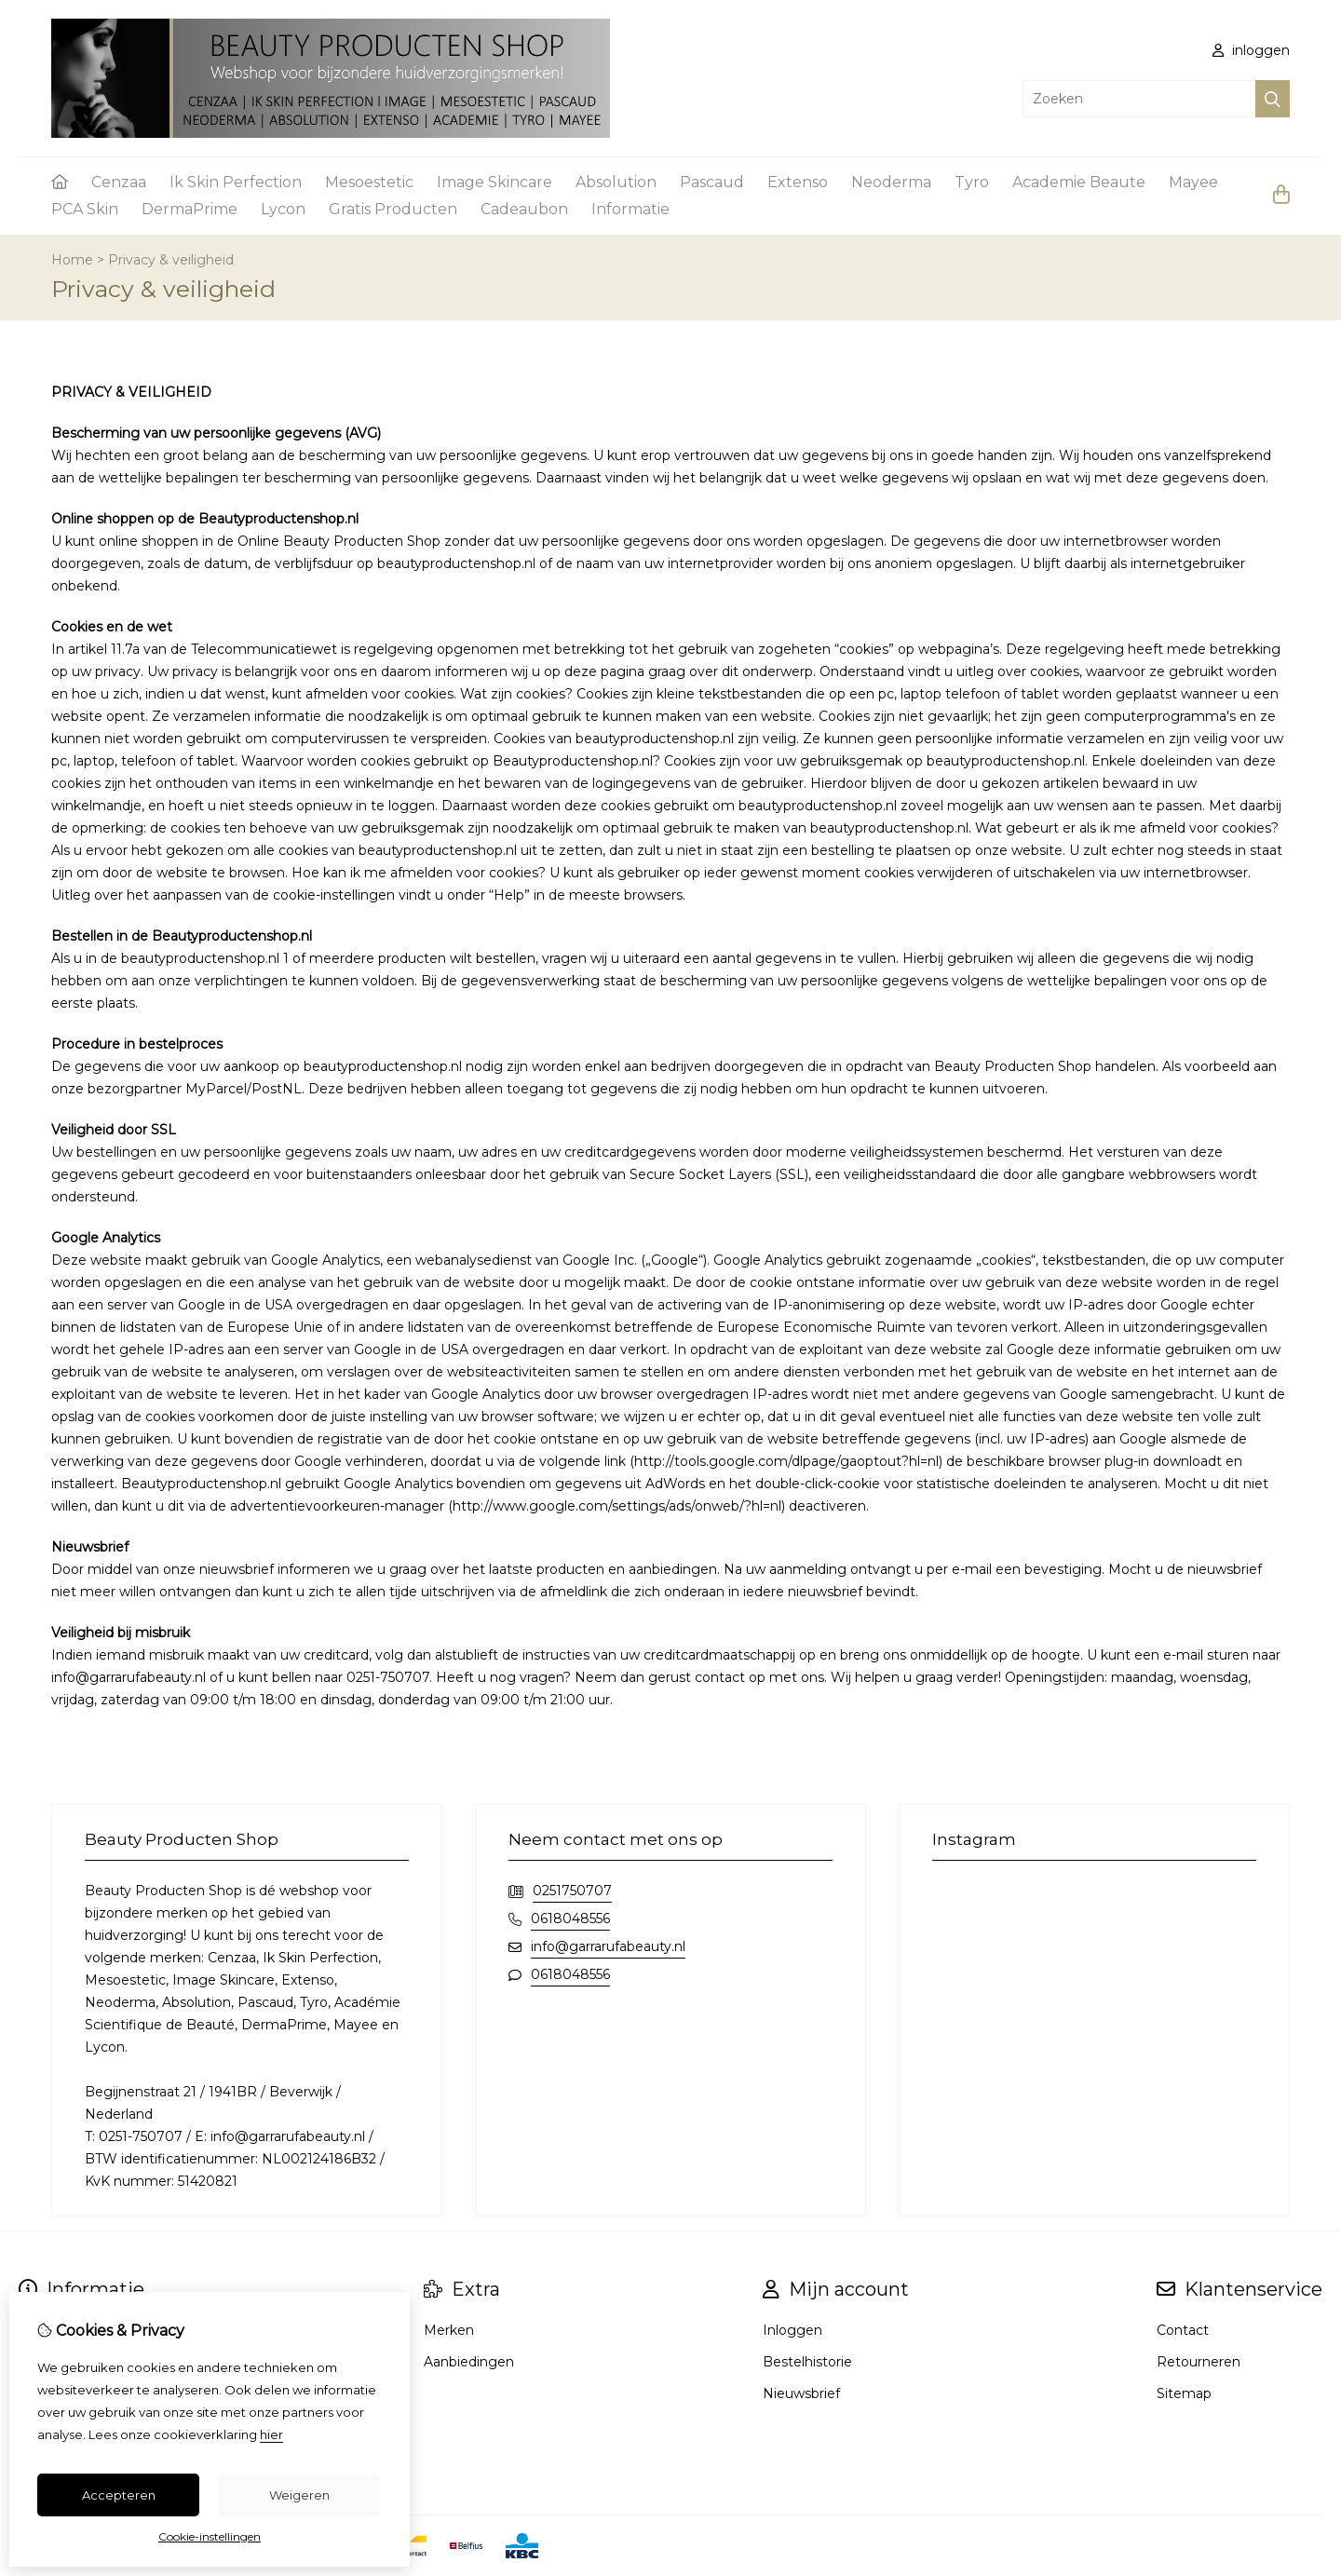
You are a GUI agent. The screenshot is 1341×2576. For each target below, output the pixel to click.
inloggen (1251, 50)
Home (72, 259)
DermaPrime (189, 209)
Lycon (283, 209)
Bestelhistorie (807, 2361)
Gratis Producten (393, 209)
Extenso (797, 182)
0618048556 (570, 1918)
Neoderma (891, 182)
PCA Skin (84, 209)
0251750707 (572, 1890)
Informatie (630, 209)
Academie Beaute (1078, 182)
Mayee (1193, 182)
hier (271, 2434)
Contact (1183, 2330)
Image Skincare (494, 182)
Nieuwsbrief (801, 2393)
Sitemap (1184, 2393)
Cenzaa (118, 182)
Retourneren (1198, 2361)
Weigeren (299, 2495)
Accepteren (119, 2495)
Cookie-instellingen (209, 2536)
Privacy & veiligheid (171, 259)
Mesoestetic (369, 182)
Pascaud (712, 182)
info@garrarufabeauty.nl (608, 1946)
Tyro (972, 182)
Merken (449, 2330)
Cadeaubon (524, 209)
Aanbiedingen (469, 2361)
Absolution (616, 182)
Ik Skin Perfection (235, 182)
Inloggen (792, 2330)
